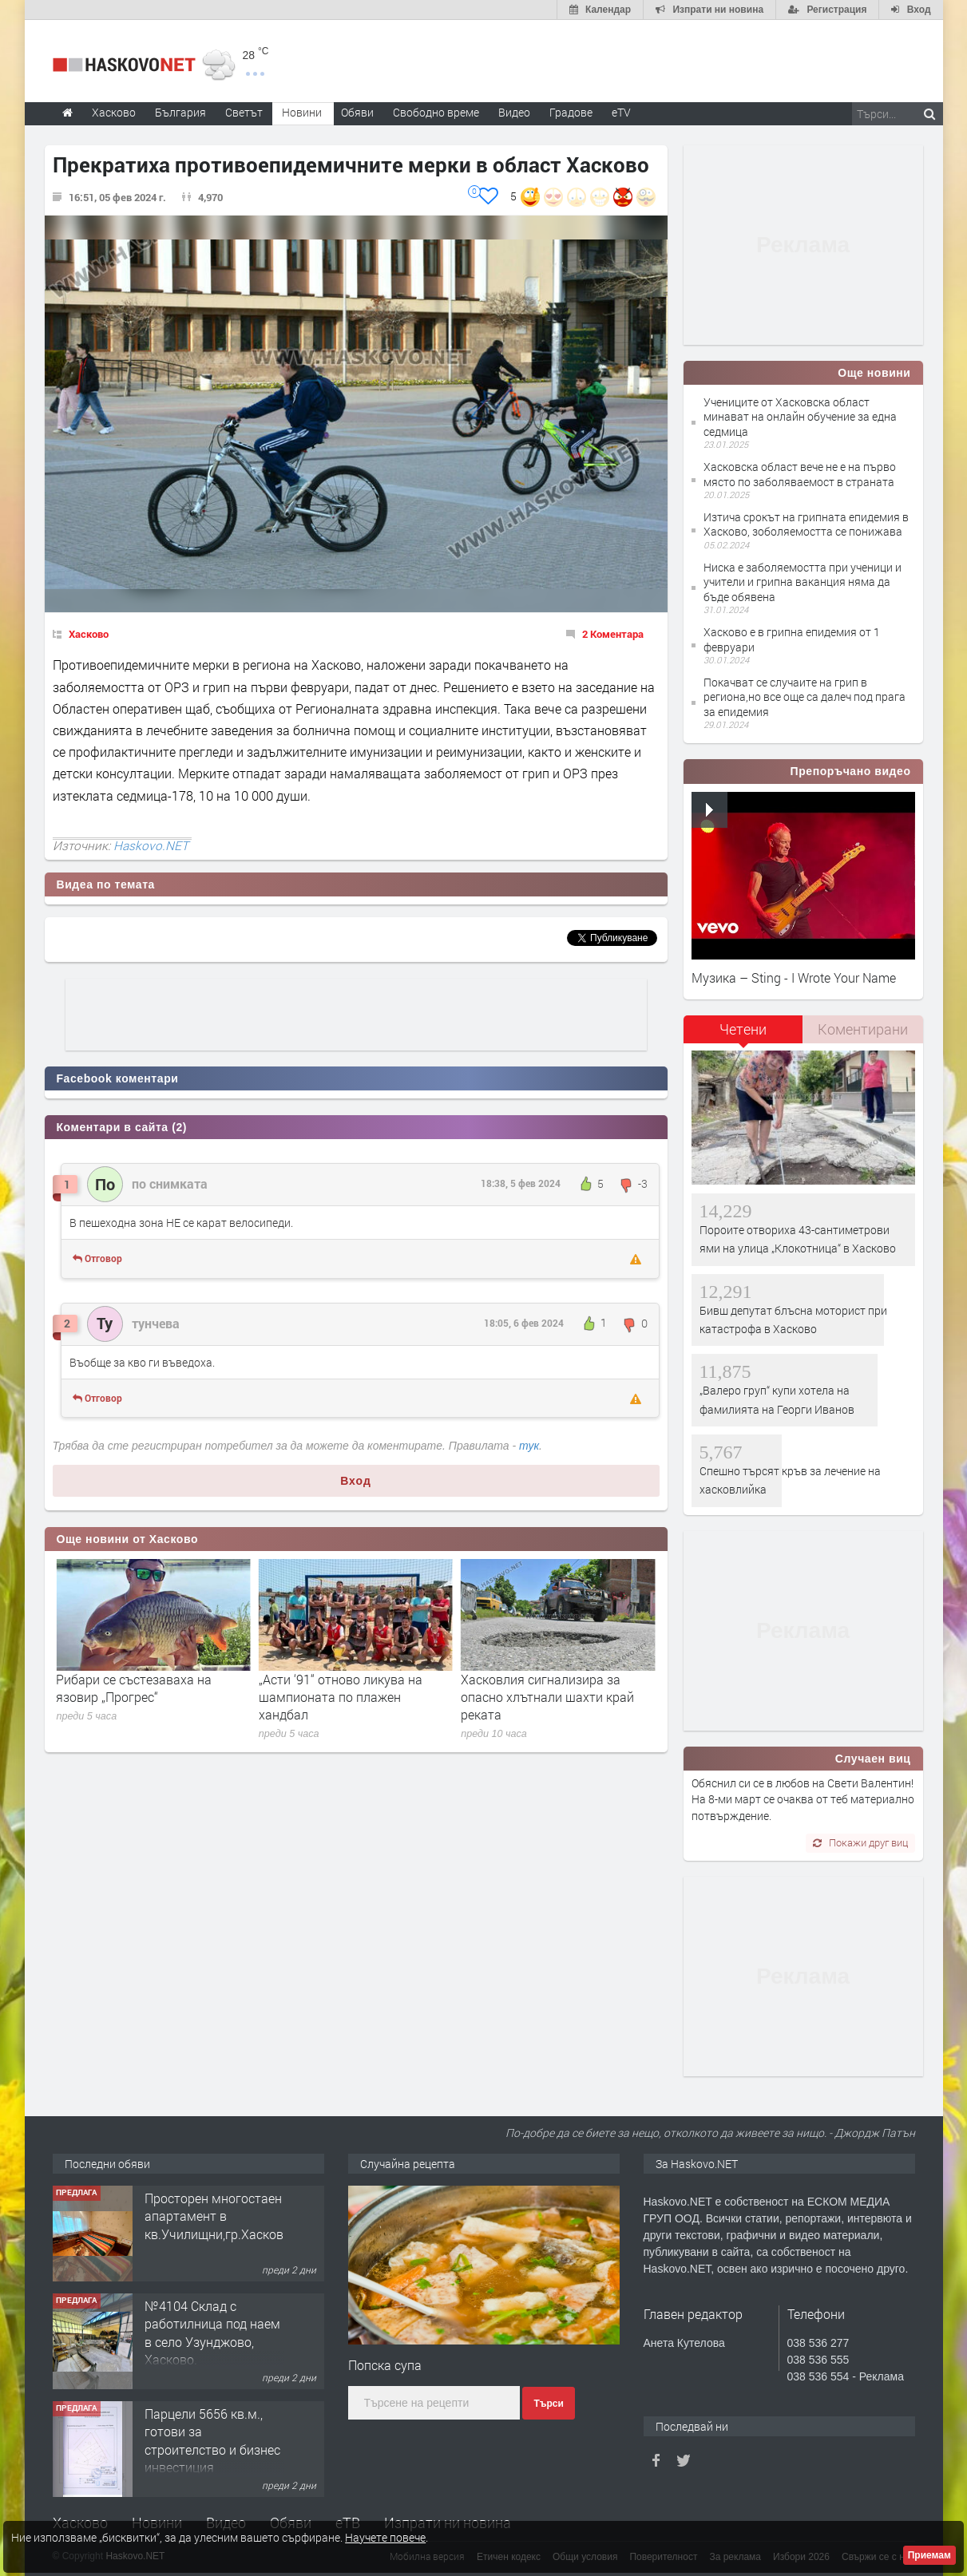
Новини (302, 112)
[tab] (743, 1035)
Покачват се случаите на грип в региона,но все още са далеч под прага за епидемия (804, 696)
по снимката (170, 1183)
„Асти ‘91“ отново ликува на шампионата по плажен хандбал (542, 1697)
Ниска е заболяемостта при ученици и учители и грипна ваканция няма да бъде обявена (802, 581)
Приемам (929, 2555)
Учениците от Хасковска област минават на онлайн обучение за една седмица (800, 416)
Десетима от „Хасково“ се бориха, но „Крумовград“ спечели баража (132, 1697)
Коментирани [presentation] (863, 1029)
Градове (570, 112)
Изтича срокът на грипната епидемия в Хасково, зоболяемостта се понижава (806, 524)
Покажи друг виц (860, 1842)
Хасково (89, 634)
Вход (355, 1480)
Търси (548, 2403)
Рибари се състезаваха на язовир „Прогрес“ (336, 1688)
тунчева (156, 1323)
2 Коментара (613, 634)
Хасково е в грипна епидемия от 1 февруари (791, 639)
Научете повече (385, 2537)
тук (529, 1445)
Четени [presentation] (743, 1029)
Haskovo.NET (150, 845)
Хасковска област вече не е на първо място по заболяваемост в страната (799, 474)
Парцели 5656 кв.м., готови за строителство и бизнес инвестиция (212, 2440)
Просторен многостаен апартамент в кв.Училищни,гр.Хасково (218, 2216)
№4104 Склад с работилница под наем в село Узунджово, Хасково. (212, 2332)
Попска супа (385, 2364)
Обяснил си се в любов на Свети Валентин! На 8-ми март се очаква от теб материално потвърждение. (803, 1799)
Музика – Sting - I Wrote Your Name (794, 977)
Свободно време (436, 112)
